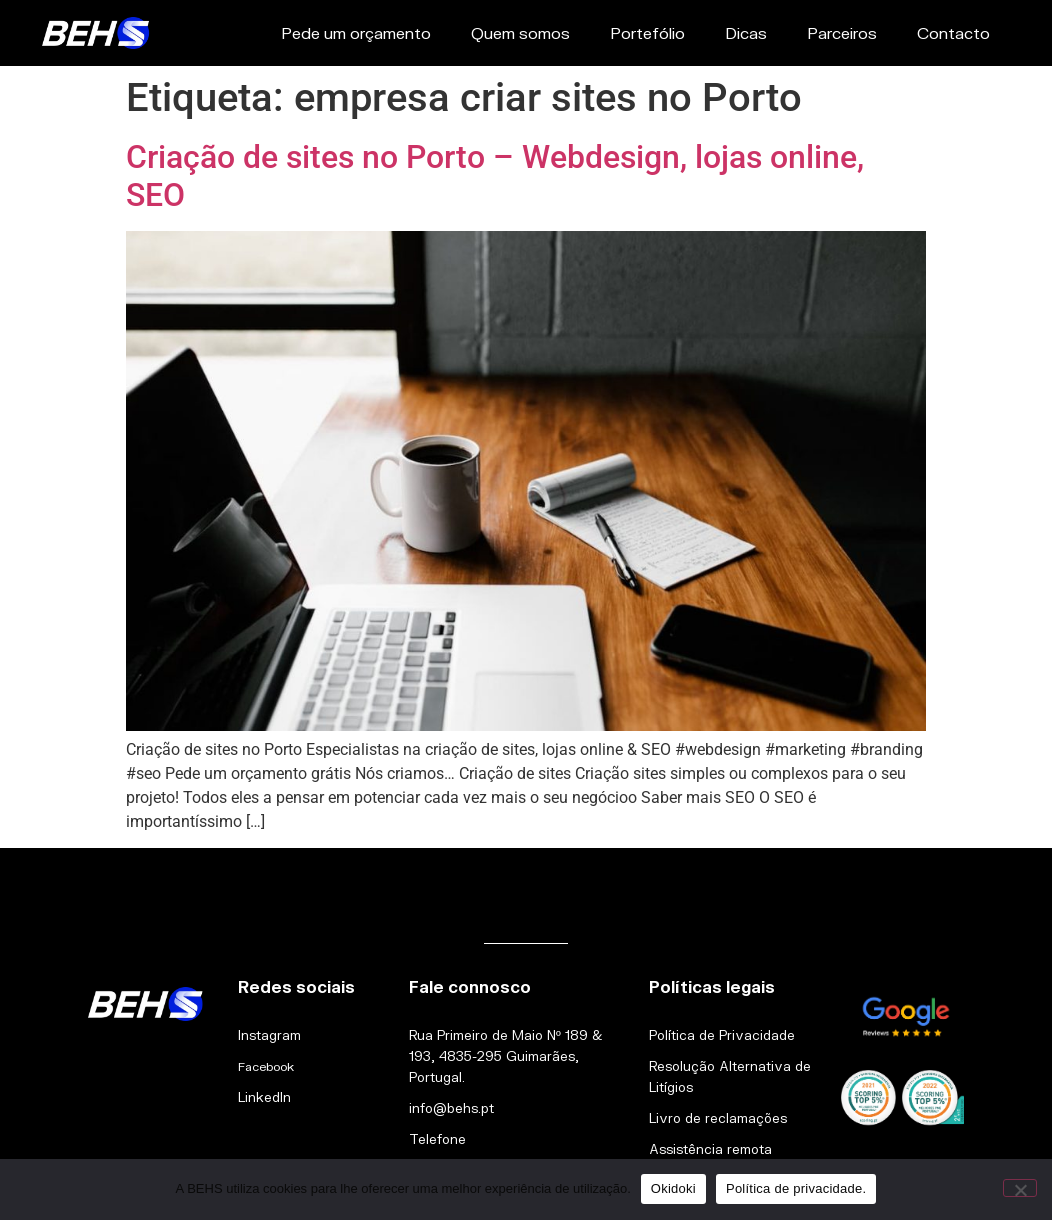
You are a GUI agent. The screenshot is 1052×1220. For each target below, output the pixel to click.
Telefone (437, 1139)
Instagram (269, 1035)
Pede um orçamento (356, 32)
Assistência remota (710, 1149)
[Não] (1020, 1188)
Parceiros (842, 32)
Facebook (266, 1066)
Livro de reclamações (718, 1118)
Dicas (746, 32)
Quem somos (520, 32)
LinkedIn (264, 1097)
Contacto (953, 32)
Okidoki (673, 1188)
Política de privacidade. (796, 1188)
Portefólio (647, 32)
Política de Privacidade (722, 1035)
